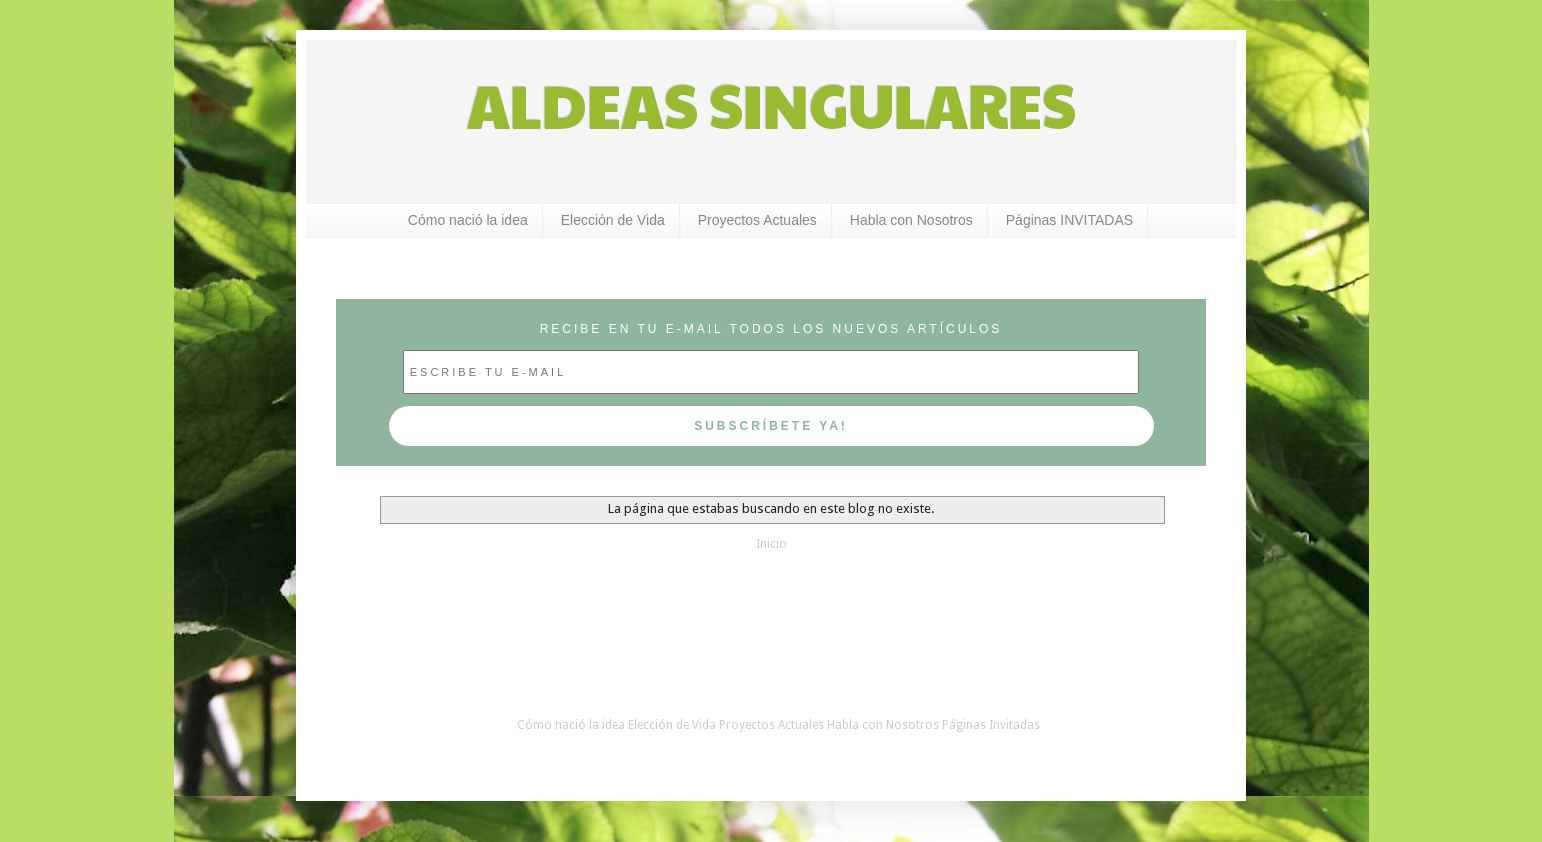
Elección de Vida (613, 220)
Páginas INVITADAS (1069, 220)
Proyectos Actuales (757, 220)
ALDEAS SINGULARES (771, 104)
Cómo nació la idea (468, 220)
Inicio (771, 544)
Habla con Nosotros (911, 220)
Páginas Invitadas (991, 725)
